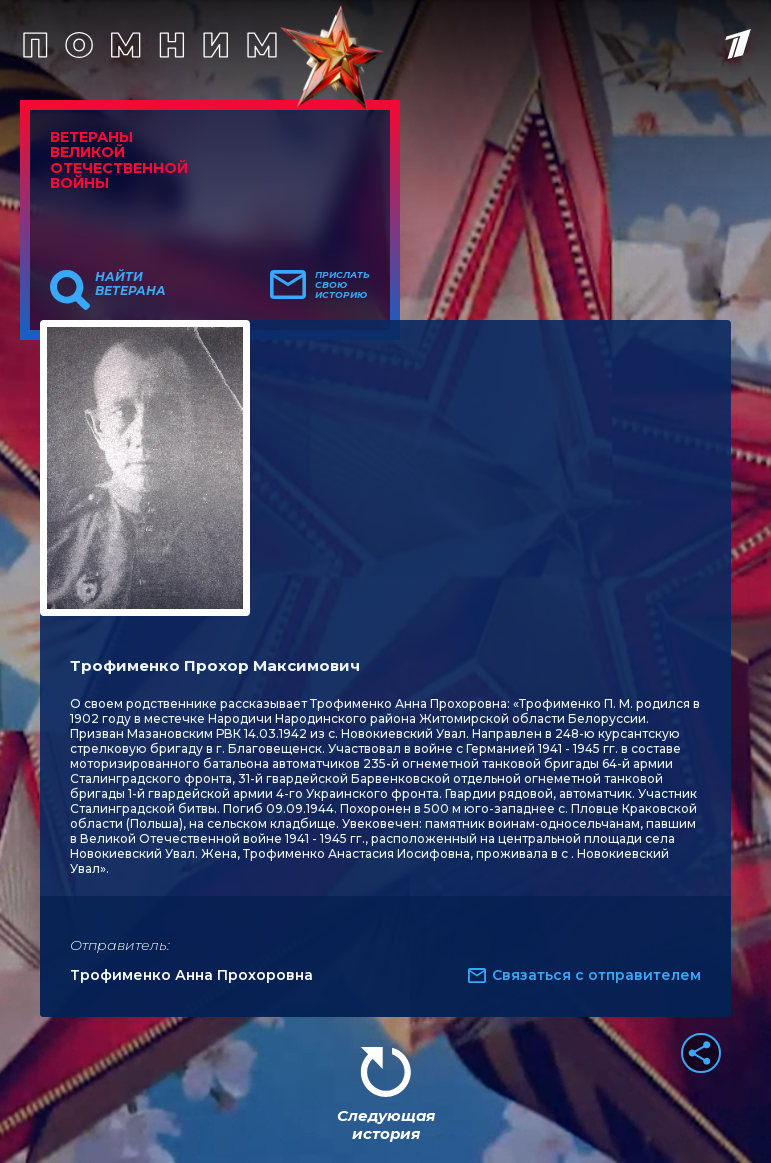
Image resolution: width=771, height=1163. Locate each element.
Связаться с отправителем (596, 975)
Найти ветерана (130, 284)
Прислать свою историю (342, 285)
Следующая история (386, 1124)
